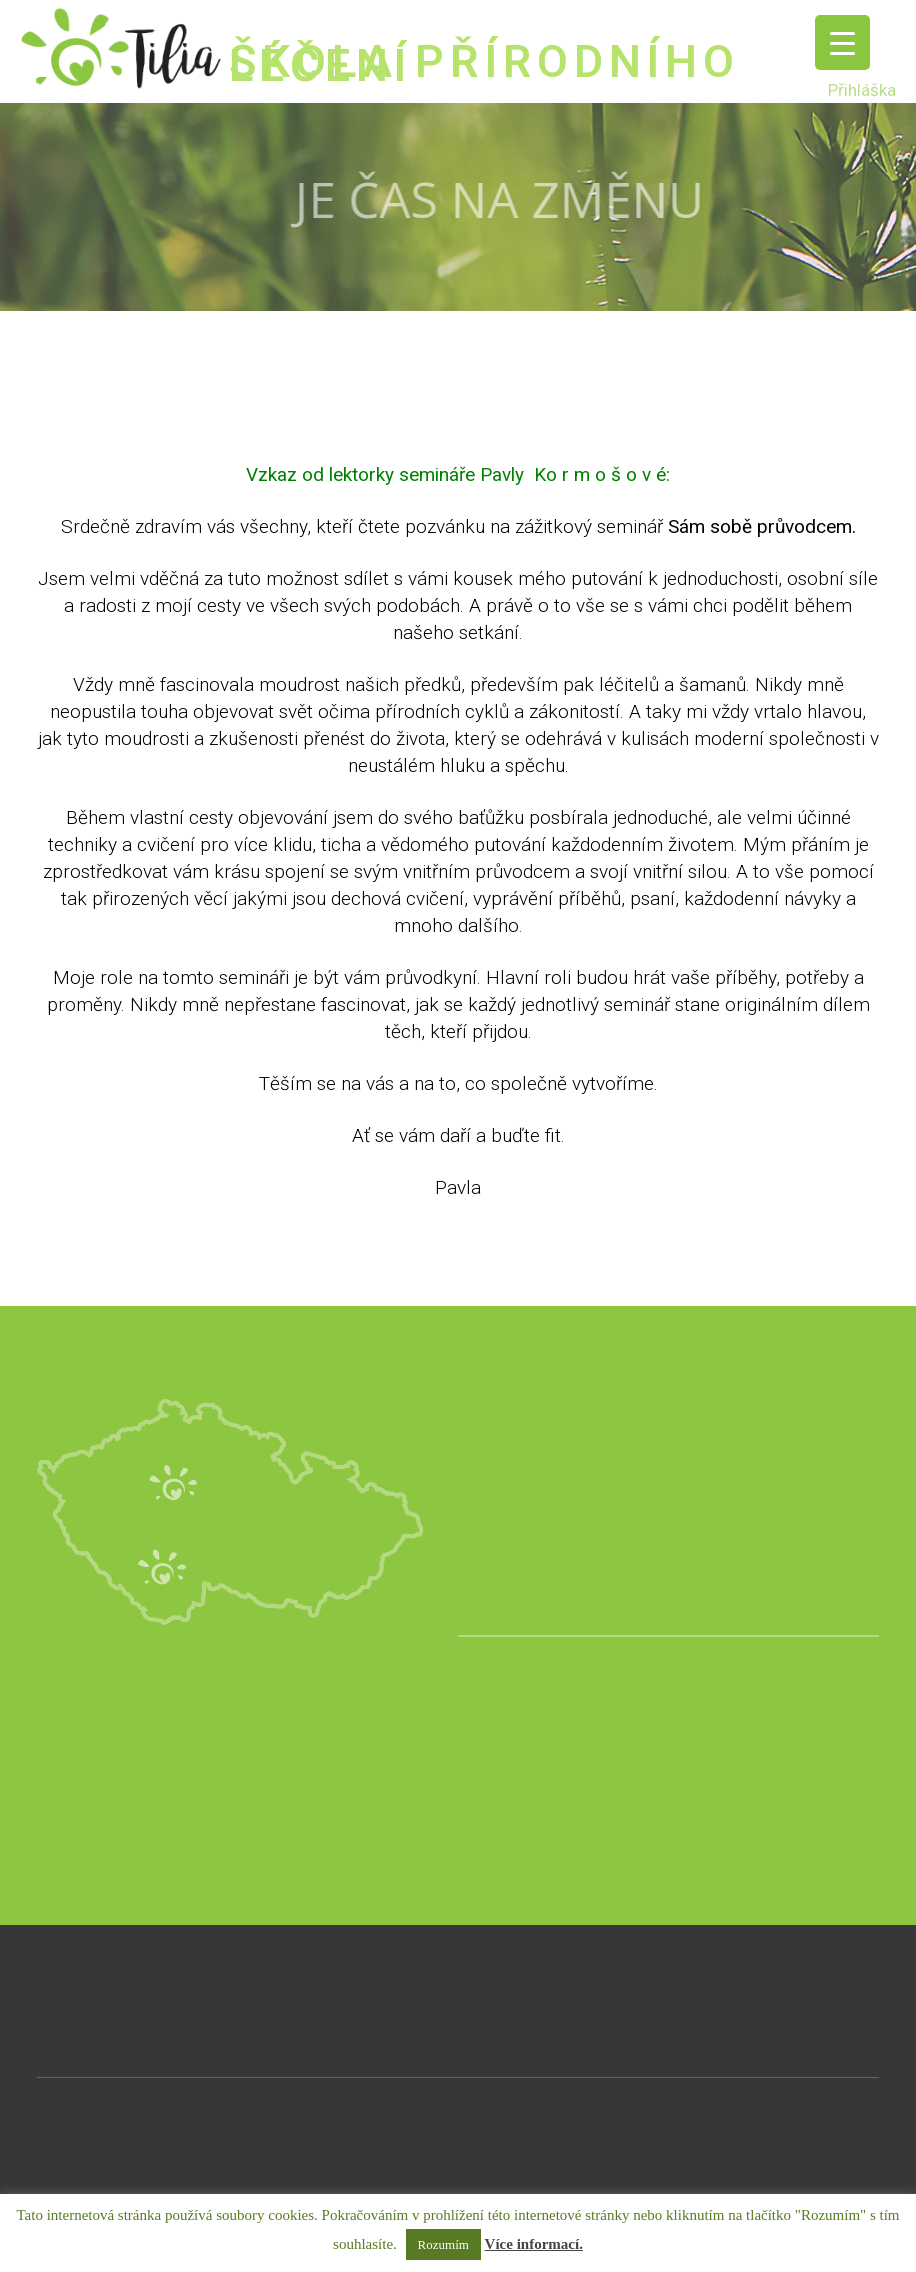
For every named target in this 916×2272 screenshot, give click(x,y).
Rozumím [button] (443, 2244)
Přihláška (862, 90)
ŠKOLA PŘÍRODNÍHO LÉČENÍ (484, 63)
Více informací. (534, 2244)
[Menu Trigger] (842, 42)
